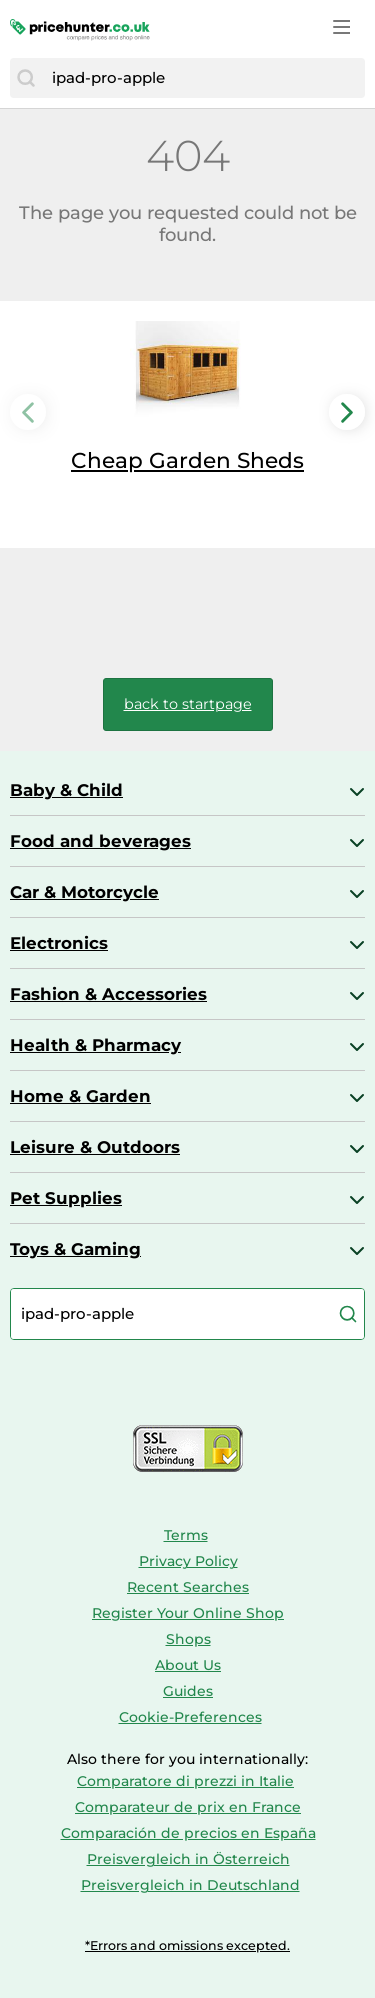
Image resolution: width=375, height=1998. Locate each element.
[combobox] (203, 78)
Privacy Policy (188, 1561)
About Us (188, 1665)
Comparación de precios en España (188, 1833)
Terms (186, 1535)
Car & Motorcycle (84, 892)
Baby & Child (66, 790)
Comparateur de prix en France (188, 1807)
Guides (188, 1691)
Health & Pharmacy (95, 1045)
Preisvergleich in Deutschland (190, 1885)
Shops (188, 1639)
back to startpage (188, 704)
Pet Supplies (66, 1198)
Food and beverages (100, 841)
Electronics (59, 943)
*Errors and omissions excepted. (187, 1945)
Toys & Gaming (75, 1249)
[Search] (26, 78)
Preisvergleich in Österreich (188, 1859)
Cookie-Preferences (190, 1717)
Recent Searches (188, 1587)
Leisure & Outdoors (95, 1147)
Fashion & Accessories (108, 994)
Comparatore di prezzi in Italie (185, 1781)
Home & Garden (80, 1096)
